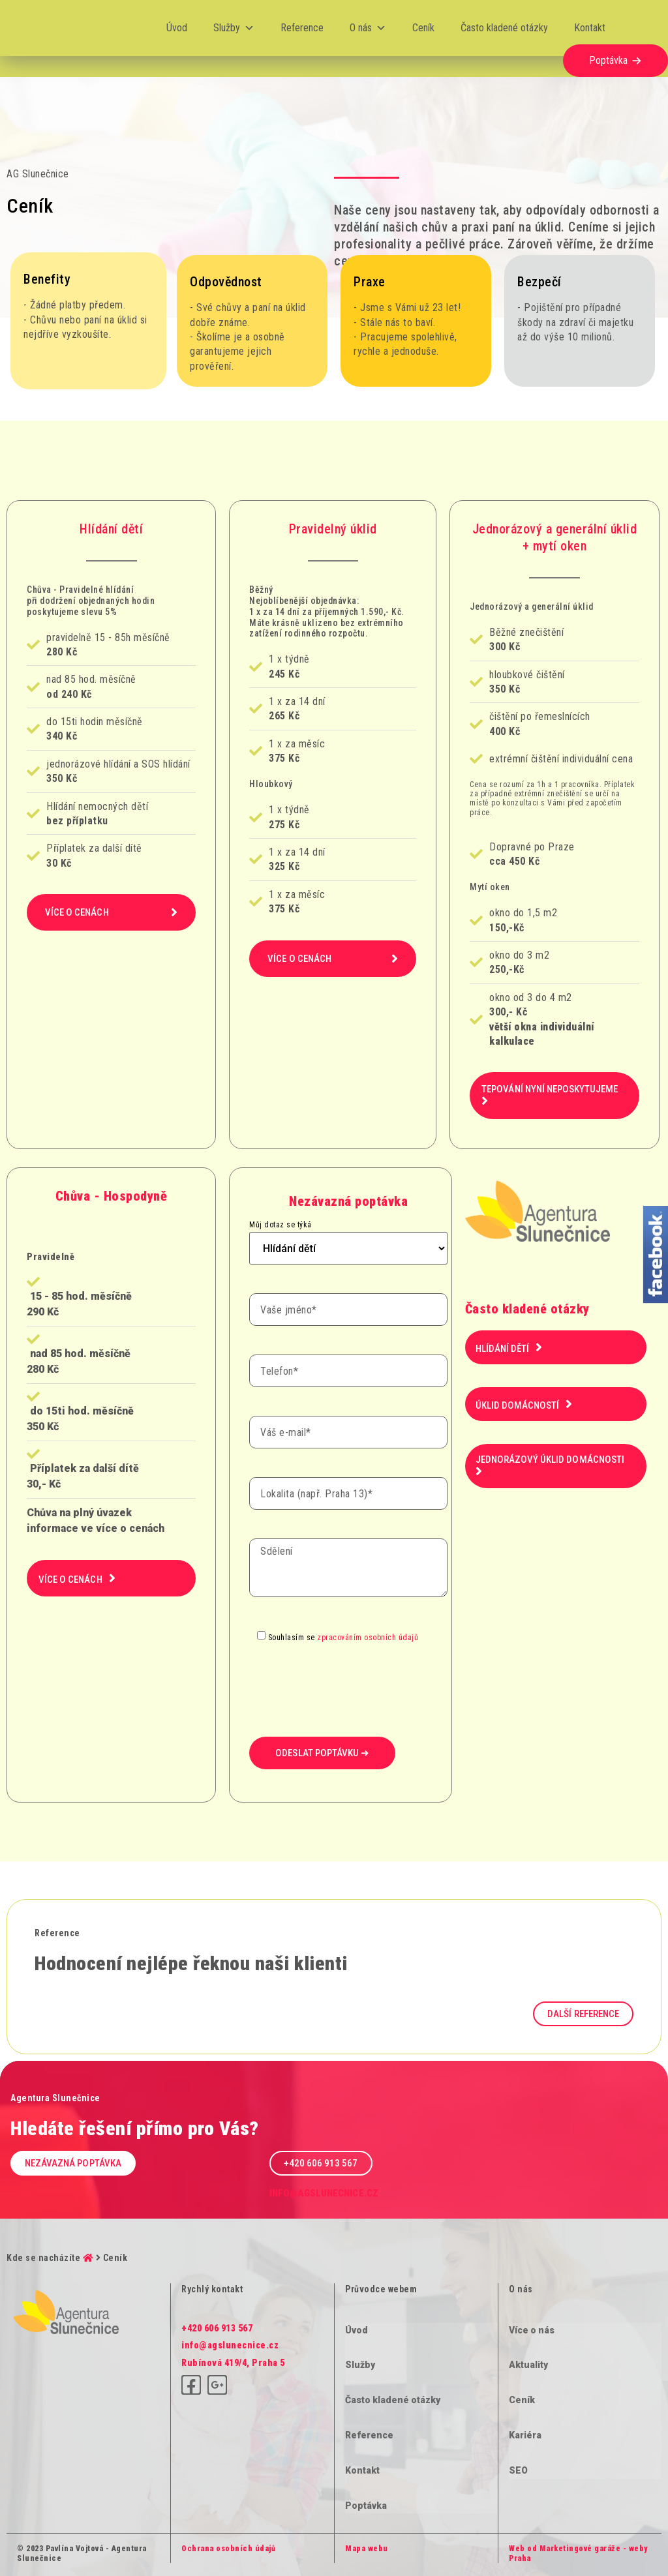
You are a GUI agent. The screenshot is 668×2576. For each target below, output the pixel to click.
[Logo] (51, 28)
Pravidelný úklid (333, 529)
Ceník (423, 28)
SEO (518, 2470)
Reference (302, 28)
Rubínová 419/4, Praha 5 (233, 2363)
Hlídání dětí (111, 529)
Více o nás (531, 2330)
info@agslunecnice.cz (323, 2193)
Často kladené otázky (504, 28)
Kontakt (589, 28)
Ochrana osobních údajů (228, 2548)
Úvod (176, 28)
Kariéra (525, 2435)
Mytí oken (490, 887)
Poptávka (608, 60)
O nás (368, 28)
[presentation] (348, 1669)
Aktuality (528, 2364)
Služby (233, 28)
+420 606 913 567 (216, 2328)
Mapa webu (366, 2548)
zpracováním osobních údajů (367, 1636)
